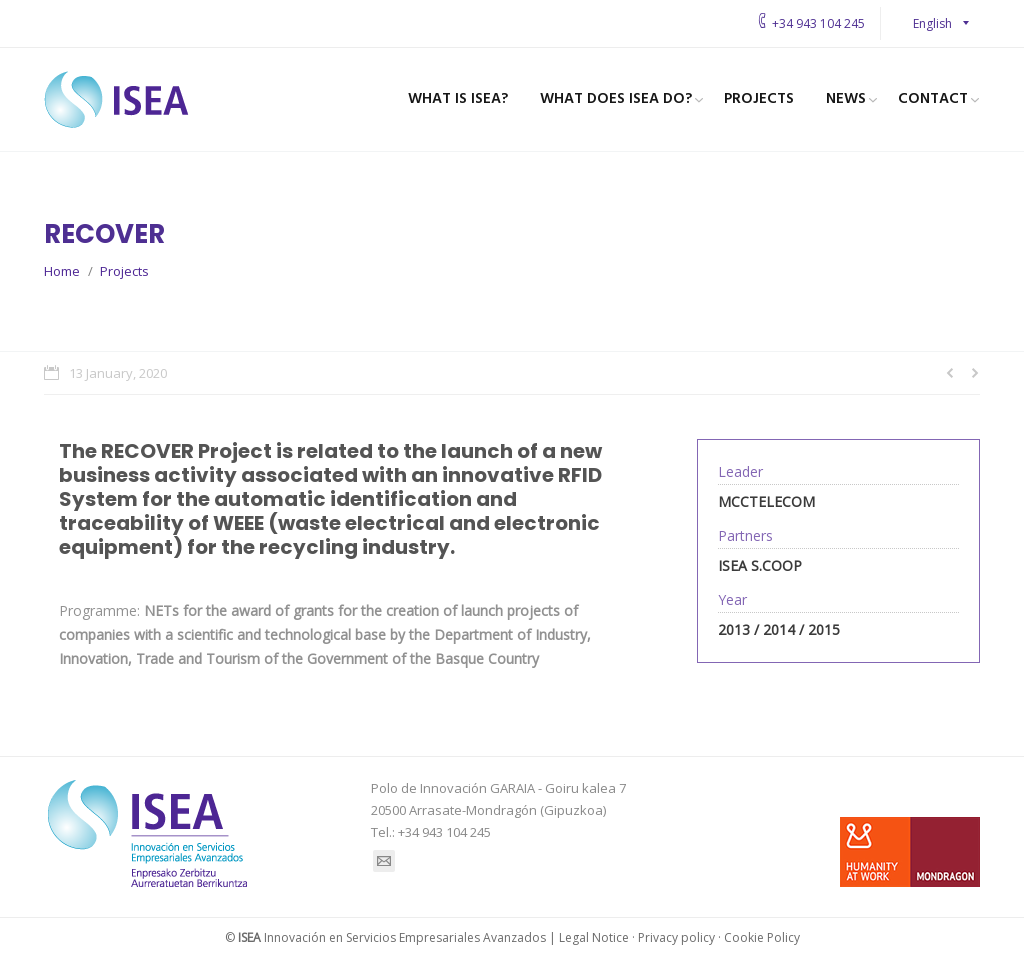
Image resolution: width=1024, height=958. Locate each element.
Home (62, 271)
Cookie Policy (762, 937)
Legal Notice (594, 937)
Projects (124, 271)
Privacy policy (676, 937)
